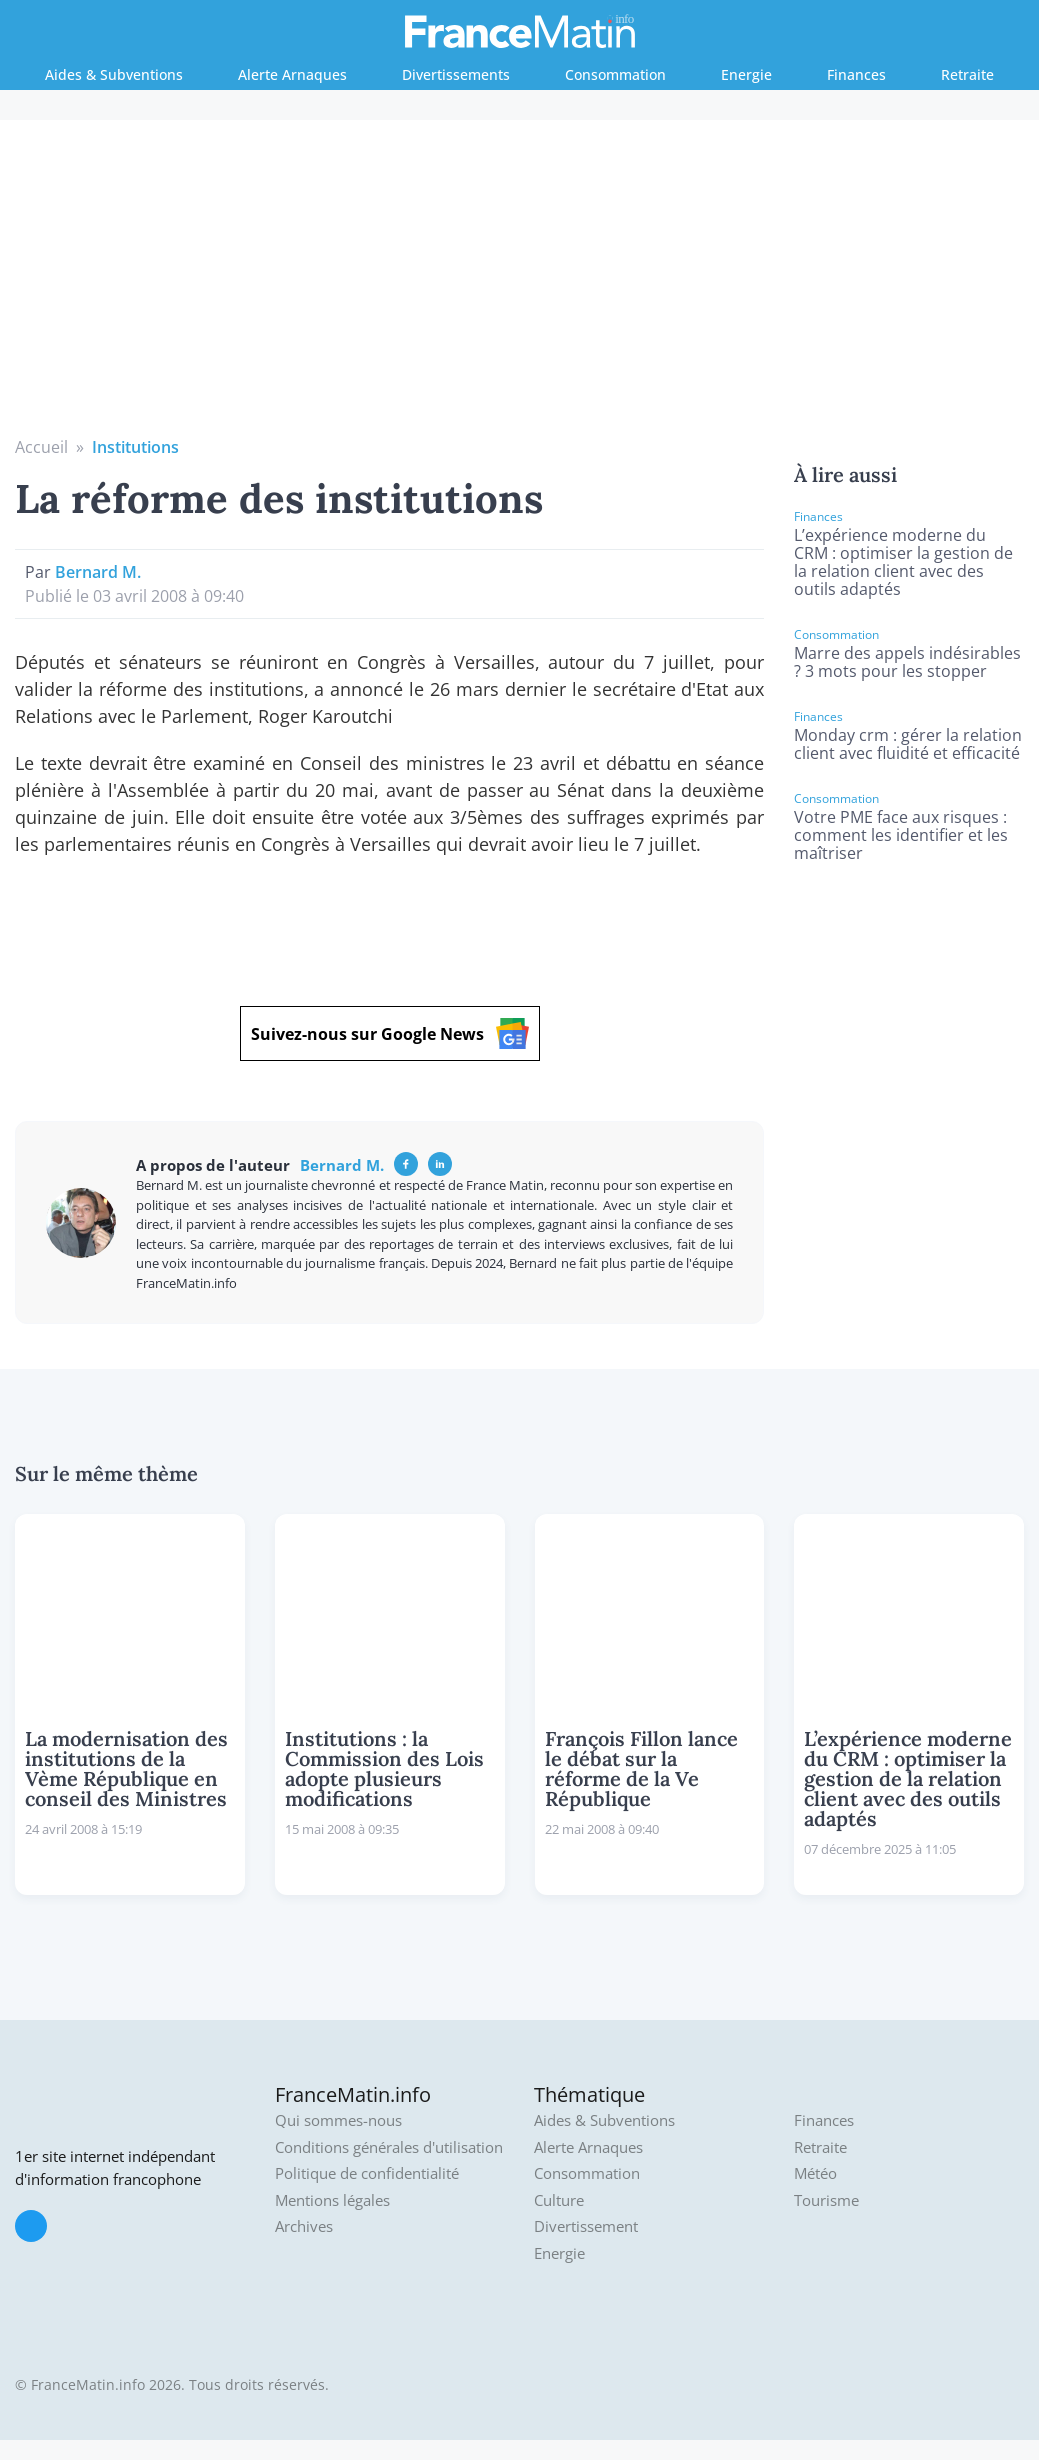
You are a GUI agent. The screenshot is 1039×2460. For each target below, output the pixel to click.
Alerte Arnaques (292, 74)
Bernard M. (98, 572)
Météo (815, 2173)
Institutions (135, 447)
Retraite (967, 74)
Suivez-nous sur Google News (390, 1033)
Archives (304, 2226)
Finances (856, 74)
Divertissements (456, 74)
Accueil (41, 447)
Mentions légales (332, 2200)
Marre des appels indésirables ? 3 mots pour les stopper (907, 662)
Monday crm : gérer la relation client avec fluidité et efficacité (908, 744)
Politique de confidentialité (367, 2173)
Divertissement (586, 2226)
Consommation (615, 74)
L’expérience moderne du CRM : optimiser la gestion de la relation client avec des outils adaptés (903, 562)
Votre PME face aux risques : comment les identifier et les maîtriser (901, 835)
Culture (559, 2200)
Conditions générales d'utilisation (389, 2147)
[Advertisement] (520, 285)
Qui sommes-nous (338, 2120)
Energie (746, 74)
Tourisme (826, 2200)
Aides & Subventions (114, 74)
